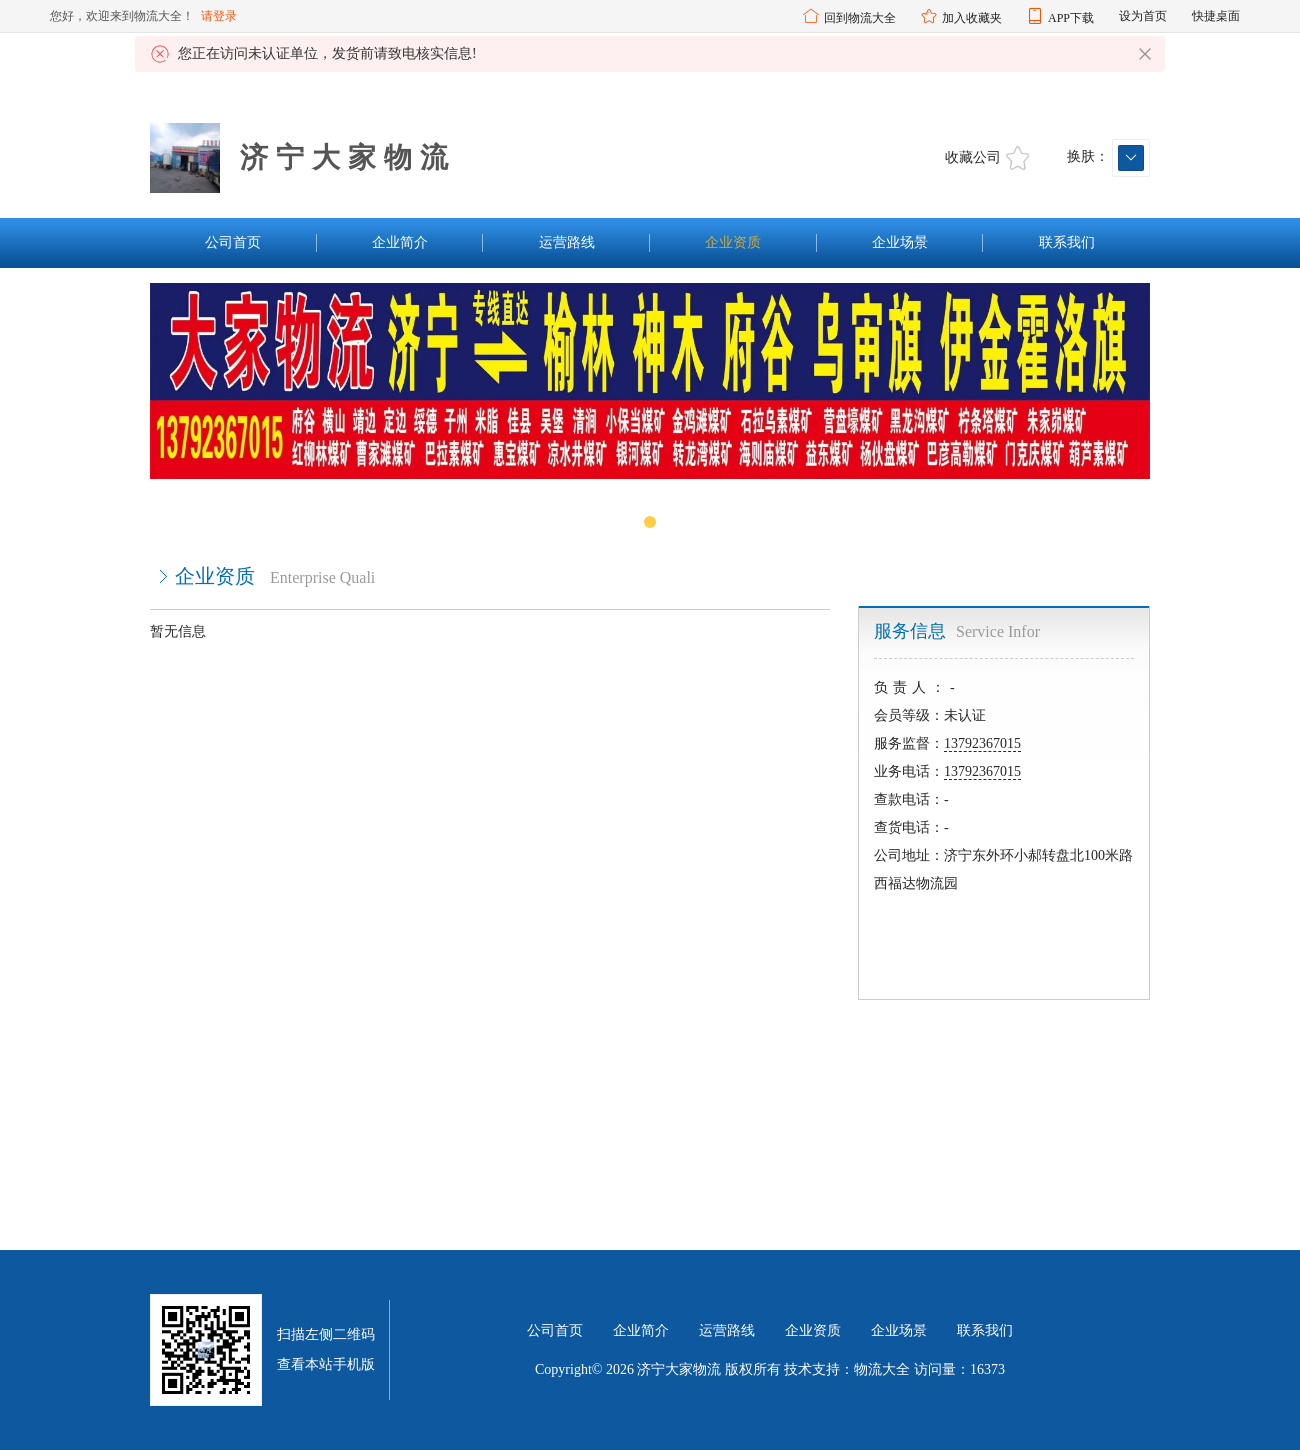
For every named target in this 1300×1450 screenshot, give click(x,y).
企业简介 (400, 242)
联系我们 (1067, 242)
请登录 (219, 16)
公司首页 (233, 242)
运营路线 (567, 242)
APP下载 (1071, 18)
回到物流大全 (860, 18)
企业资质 (733, 242)
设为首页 (1143, 16)
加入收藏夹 (972, 18)
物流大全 (882, 1369)
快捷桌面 (1216, 16)
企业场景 (900, 242)
